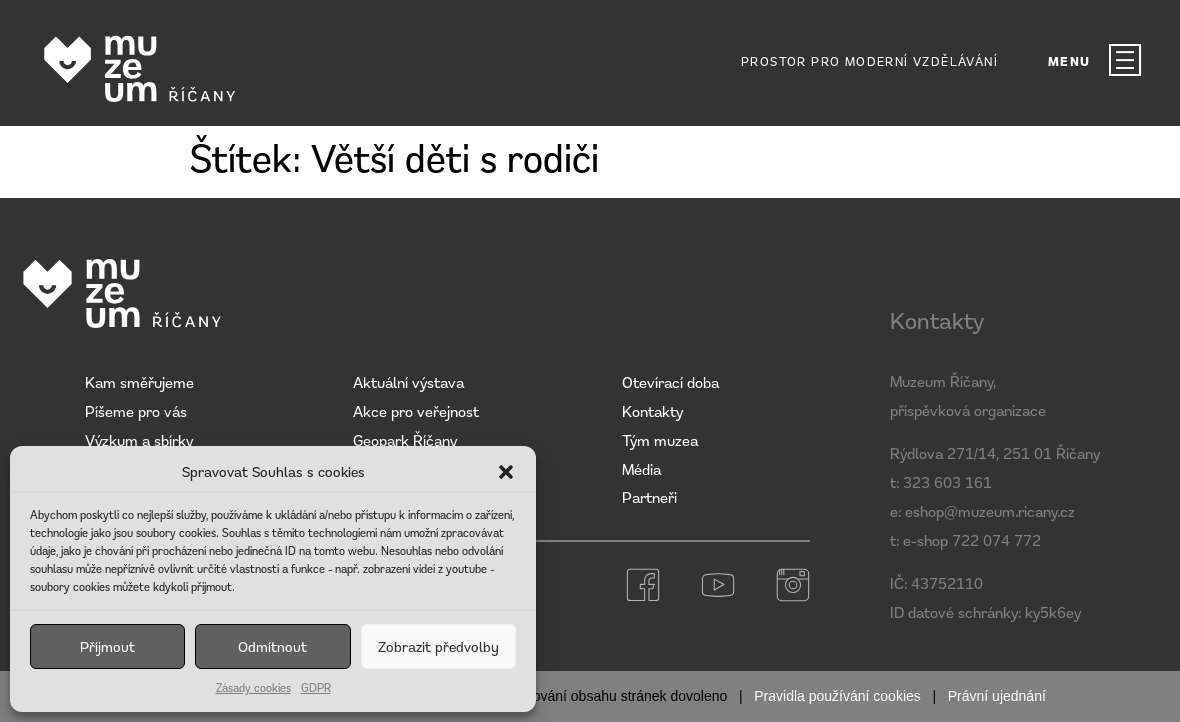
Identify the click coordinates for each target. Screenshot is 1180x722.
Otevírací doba (670, 382)
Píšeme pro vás (136, 411)
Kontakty (652, 411)
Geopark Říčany (405, 440)
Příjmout (107, 646)
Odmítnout (272, 646)
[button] (506, 472)
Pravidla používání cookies (837, 696)
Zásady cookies (253, 687)
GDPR (316, 687)
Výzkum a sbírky (139, 440)
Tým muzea (660, 440)
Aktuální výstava (408, 382)
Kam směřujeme (139, 382)
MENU (1069, 61)
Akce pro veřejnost (416, 411)
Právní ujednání (997, 696)
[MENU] (1125, 60)
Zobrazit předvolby (438, 646)
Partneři (649, 497)
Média (641, 469)
